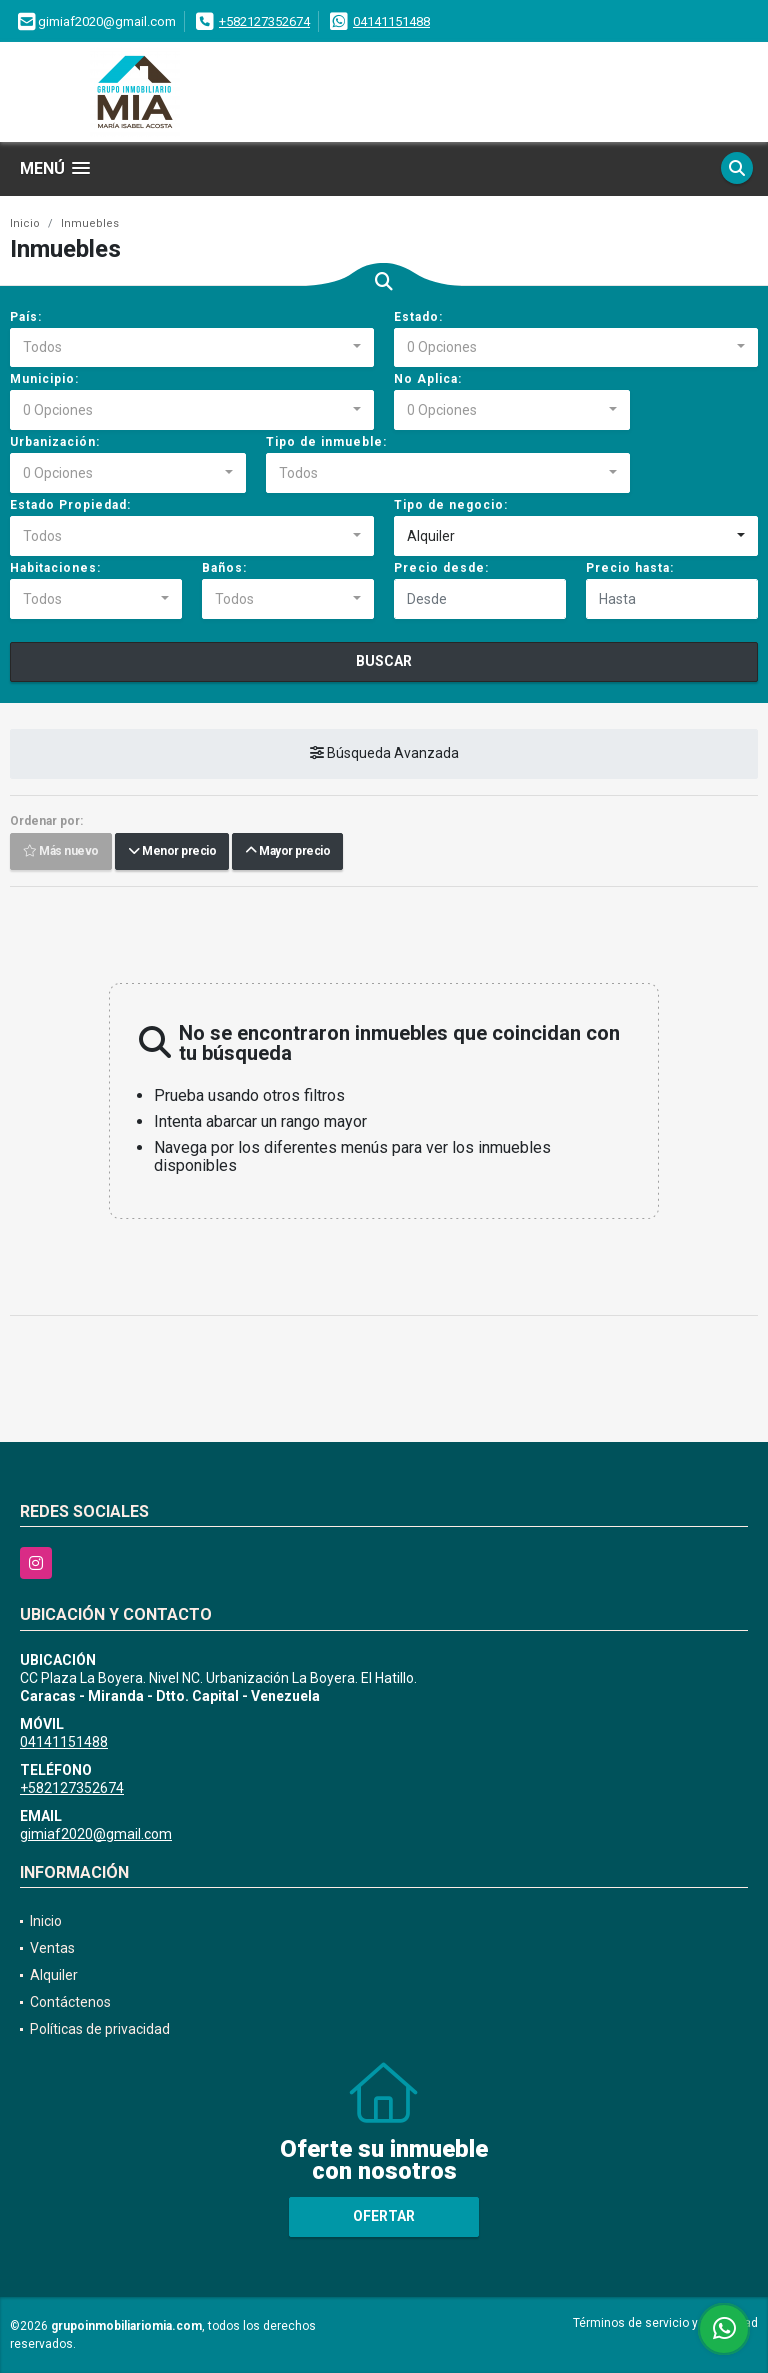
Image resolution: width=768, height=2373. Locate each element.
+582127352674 (264, 21)
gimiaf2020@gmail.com (96, 1834)
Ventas (52, 1948)
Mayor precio (287, 852)
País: (26, 317)
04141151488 (391, 21)
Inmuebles (90, 223)
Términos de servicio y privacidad (665, 2323)
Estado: (418, 317)
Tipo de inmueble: (326, 442)
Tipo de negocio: (451, 505)
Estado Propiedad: (70, 505)
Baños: (224, 568)
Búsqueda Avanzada (384, 754)
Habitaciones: (55, 568)
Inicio (25, 223)
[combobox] (192, 348)
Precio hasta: (630, 568)
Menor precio (172, 852)
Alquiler (54, 1975)
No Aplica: (428, 379)
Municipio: (44, 379)
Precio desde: (441, 568)
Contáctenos (70, 2002)
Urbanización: (55, 442)
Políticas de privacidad (100, 2029)
